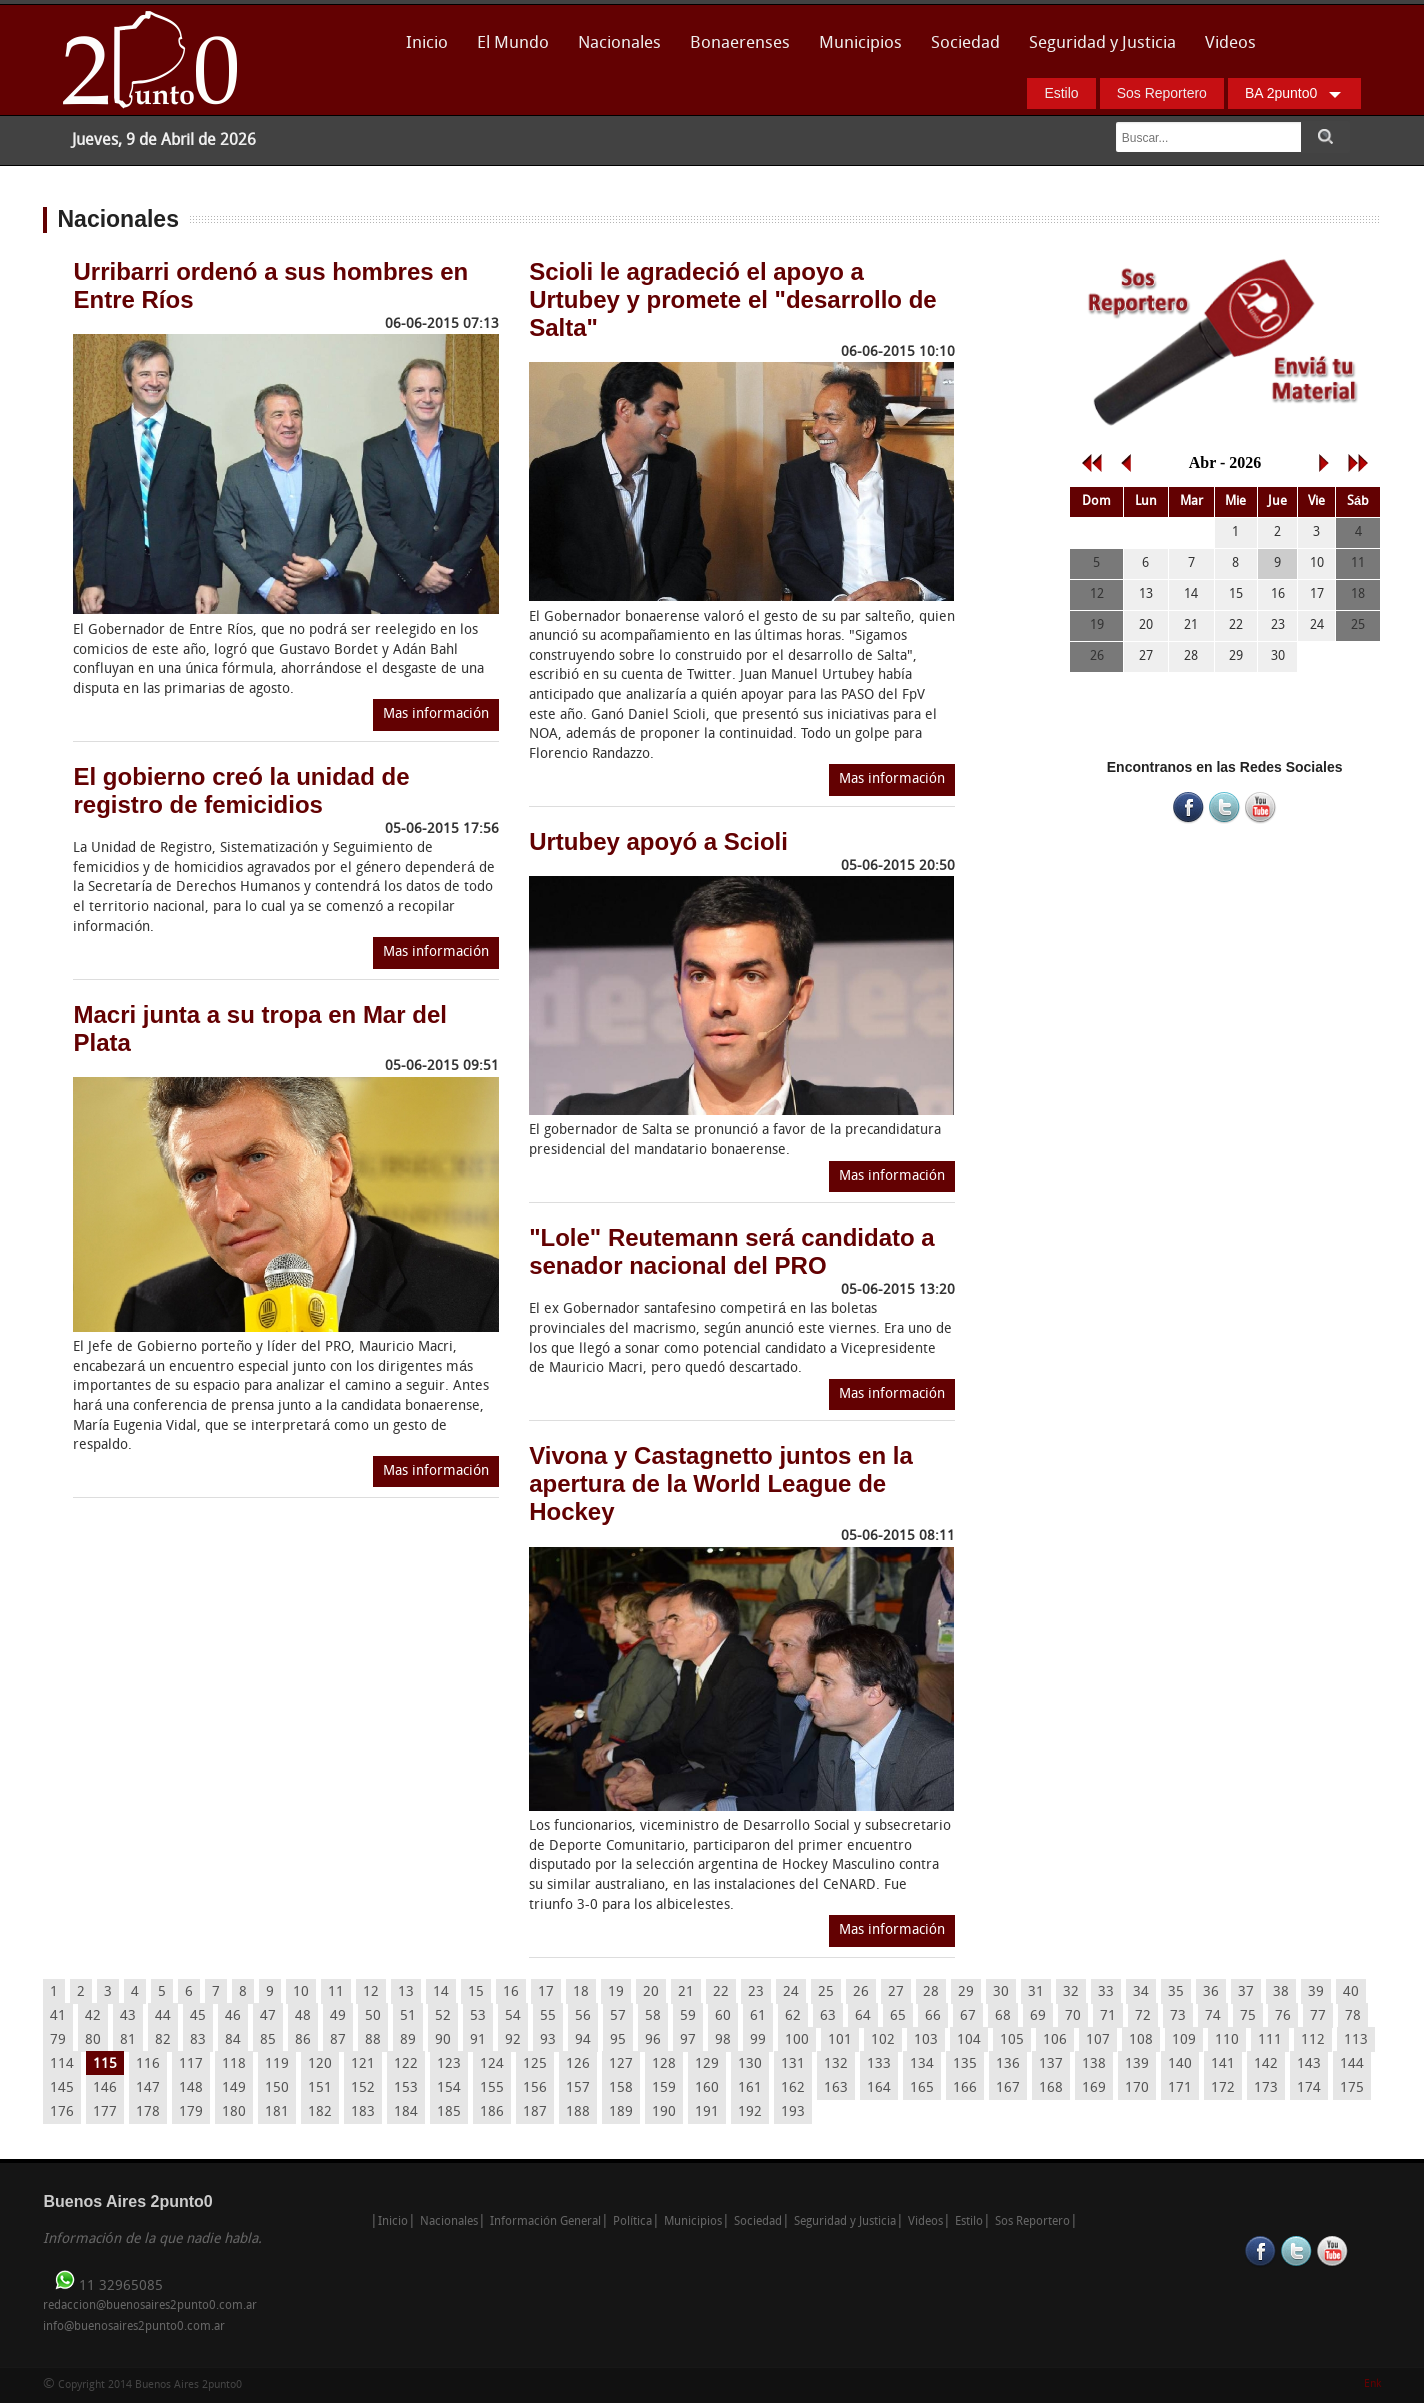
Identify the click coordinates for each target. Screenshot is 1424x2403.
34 (1141, 1992)
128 (664, 2064)
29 (966, 1992)
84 (233, 2040)
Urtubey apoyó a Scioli (658, 841)
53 (478, 2016)
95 (618, 2040)
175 (1352, 2088)
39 (1316, 1992)
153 (406, 2088)
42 (93, 2016)
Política (632, 2222)
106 (1055, 2040)
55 (548, 2016)
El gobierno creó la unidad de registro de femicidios (241, 790)
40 (1351, 1992)
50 (373, 2016)
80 (93, 2040)
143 (1309, 2064)
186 (492, 2112)
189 (621, 2112)
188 (578, 2112)
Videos (1230, 43)
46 (233, 2016)
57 (618, 2016)
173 (1266, 2088)
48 (303, 2016)
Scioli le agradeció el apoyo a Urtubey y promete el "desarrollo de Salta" (733, 299)
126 (578, 2064)
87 (338, 2040)
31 (1036, 1992)
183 (363, 2112)
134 (922, 2064)
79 (58, 2040)
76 (1283, 2016)
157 (578, 2088)
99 (758, 2040)
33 (1106, 1992)
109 (1184, 2040)
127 (621, 2064)
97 (688, 2040)
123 (449, 2064)
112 (1313, 2040)
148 (191, 2088)
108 (1141, 2040)
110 (1227, 2040)
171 (1180, 2088)
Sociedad (965, 43)
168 (1051, 2088)
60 (723, 2016)
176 (62, 2112)
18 (581, 1992)
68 (1003, 2016)
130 (750, 2064)
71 (1108, 2016)
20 (651, 1992)
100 (797, 2040)
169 (1094, 2088)
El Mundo (513, 43)
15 (476, 1992)
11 (336, 1992)
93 (548, 2040)
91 (478, 2040)
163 (836, 2088)
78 (1353, 2016)
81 (128, 2040)
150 (277, 2088)
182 (320, 2112)
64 (863, 2016)
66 (933, 2016)
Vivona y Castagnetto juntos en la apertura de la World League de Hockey (721, 1483)
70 (1073, 2016)
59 (688, 2016)
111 (1270, 2040)
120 (320, 2064)
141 (1223, 2064)
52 (443, 2016)
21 (686, 1992)
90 (443, 2040)
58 (653, 2016)
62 (793, 2016)
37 (1246, 1992)
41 (58, 2016)
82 (163, 2040)
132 (836, 2064)
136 (1008, 2064)
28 (931, 1992)
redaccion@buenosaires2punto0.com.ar (150, 2306)
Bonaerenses (734, 49)
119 (277, 2064)
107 (1098, 2040)
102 (883, 2040)
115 (105, 2064)
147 (148, 2088)
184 (406, 2112)
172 (1223, 2088)
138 (1094, 2064)
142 (1266, 2064)
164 (879, 2088)
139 (1137, 2064)
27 (896, 1992)
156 (535, 2088)
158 (621, 2088)
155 (492, 2088)
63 (828, 2016)
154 (449, 2088)
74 (1213, 2016)
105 (1012, 2040)
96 (653, 2040)
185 (449, 2112)
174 (1309, 2088)
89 (408, 2040)
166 (965, 2088)
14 (441, 1992)
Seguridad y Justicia (1102, 43)
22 (721, 1992)
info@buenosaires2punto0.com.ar (134, 2327)
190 (664, 2112)
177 (105, 2112)
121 (363, 2064)
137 (1051, 2064)
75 (1248, 2016)
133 (879, 2064)
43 (128, 2016)
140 (1180, 2064)
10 (301, 1992)
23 (756, 1992)
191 (707, 2112)
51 (408, 2016)
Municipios (860, 43)
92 (513, 2040)
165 (922, 2088)
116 (148, 2064)
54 (513, 2016)
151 (320, 2088)
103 (926, 2040)
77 (1318, 2016)
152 (363, 2088)
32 (1071, 1992)
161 (750, 2088)
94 (583, 2040)
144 (1352, 2064)
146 (105, 2088)
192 (750, 2112)
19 (616, 1992)
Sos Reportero (1162, 93)
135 (965, 2064)
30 (1001, 1992)
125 (535, 2064)
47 (268, 2016)
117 (191, 2064)
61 (758, 2016)
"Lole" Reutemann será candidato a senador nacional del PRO (732, 1251)
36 (1211, 1992)
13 (406, 1992)
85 (268, 2040)
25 (826, 1992)
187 (535, 2112)
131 (793, 2064)
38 (1281, 1992)
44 (163, 2016)
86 (303, 2040)
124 (492, 2064)
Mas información (436, 714)
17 (546, 1992)
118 (234, 2064)
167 (1008, 2088)
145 (62, 2088)
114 (62, 2064)
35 (1176, 1992)
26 (861, 1992)
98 (723, 2040)
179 (191, 2112)
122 (406, 2064)
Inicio (427, 43)
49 (338, 2016)
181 (277, 2112)
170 (1137, 2088)
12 (371, 1992)
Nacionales (619, 43)
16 (511, 1992)
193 (793, 2112)
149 (234, 2088)
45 (198, 2016)
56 (583, 2016)
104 (969, 2040)
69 (1038, 2016)
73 (1178, 2016)
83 (198, 2040)
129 (707, 2064)
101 (840, 2040)
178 (148, 2112)
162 (793, 2088)
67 (968, 2016)
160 (707, 2088)
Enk (1372, 2384)
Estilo (1061, 93)
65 (898, 2016)
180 (234, 2112)
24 (791, 1992)
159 (664, 2088)
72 (1143, 2016)
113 (1356, 2040)
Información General (545, 2222)
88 (373, 2040)
